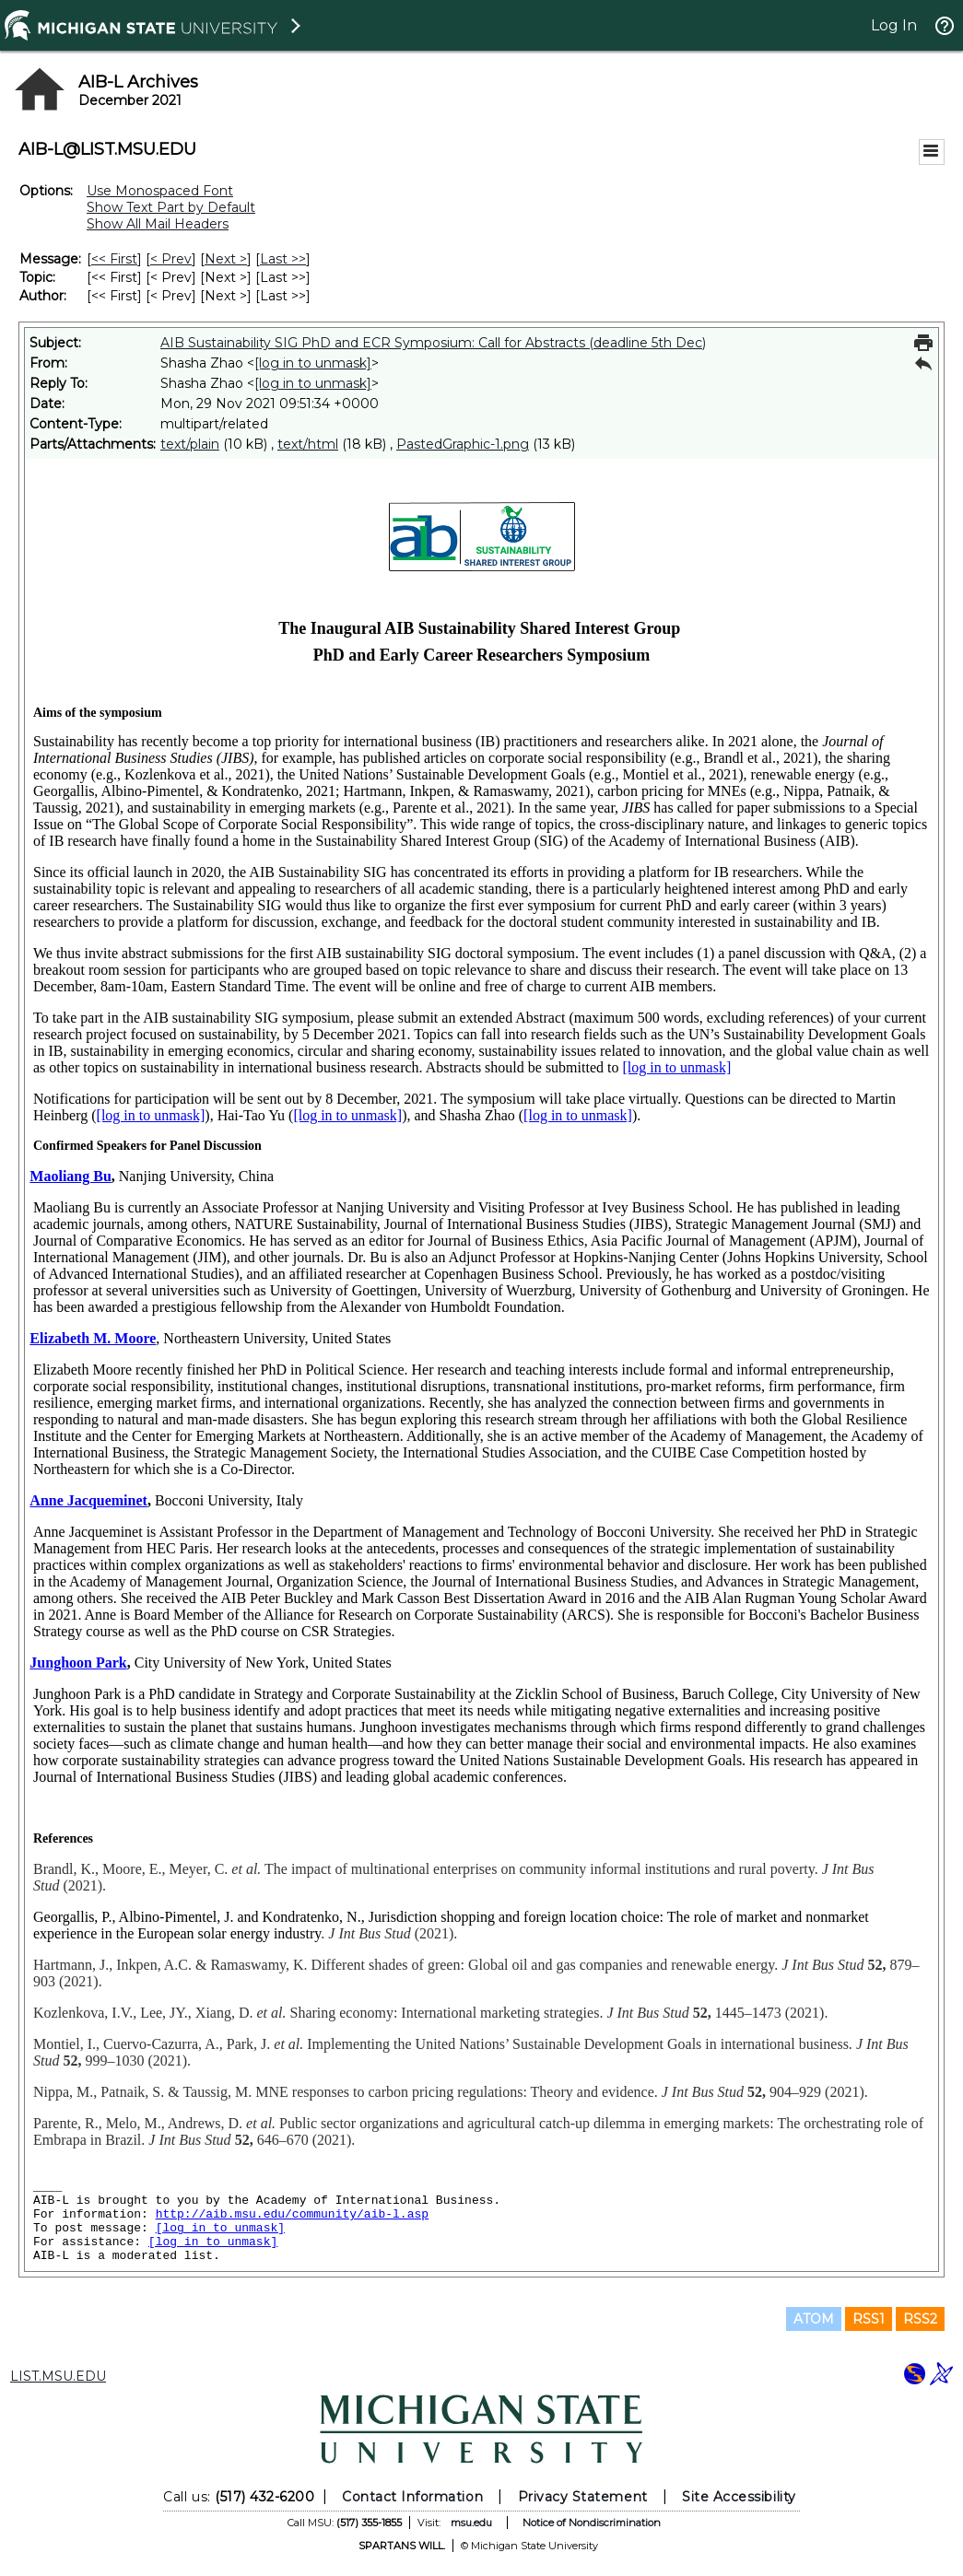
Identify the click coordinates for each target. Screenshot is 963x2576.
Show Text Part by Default (171, 207)
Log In (894, 25)
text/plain (189, 444)
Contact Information (412, 2496)
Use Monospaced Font (160, 190)
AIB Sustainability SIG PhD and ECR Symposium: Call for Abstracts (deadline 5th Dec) (433, 342)
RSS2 (920, 2319)
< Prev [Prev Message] (171, 259)
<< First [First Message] (114, 259)
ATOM (813, 2319)
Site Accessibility (739, 2496)
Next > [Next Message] (226, 259)
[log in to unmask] (312, 363)
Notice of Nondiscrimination (592, 2522)
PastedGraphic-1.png (462, 444)
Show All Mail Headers (158, 224)
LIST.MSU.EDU (58, 2376)
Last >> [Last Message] (283, 259)
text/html (307, 444)
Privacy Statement (583, 2496)
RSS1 (868, 2319)
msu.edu (471, 2522)
